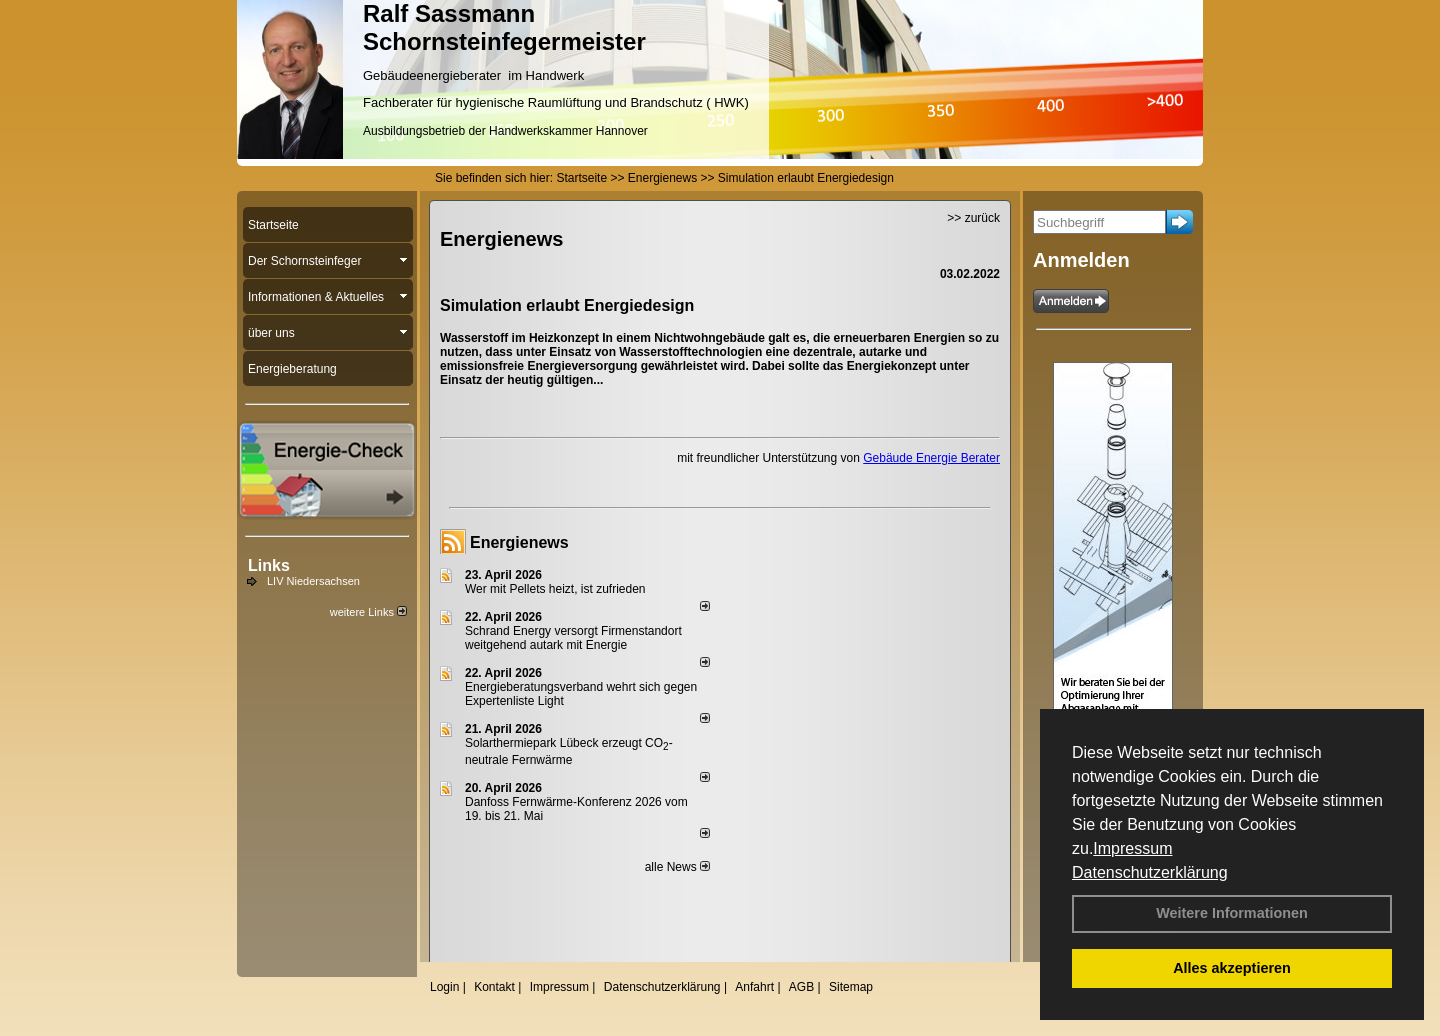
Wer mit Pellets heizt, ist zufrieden (555, 589)
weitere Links (368, 612)
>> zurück (973, 218)
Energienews (519, 542)
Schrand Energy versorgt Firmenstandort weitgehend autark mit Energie (573, 638)
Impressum (1132, 848)
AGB (801, 987)
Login (444, 987)
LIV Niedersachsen (313, 581)
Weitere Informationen (1232, 913)
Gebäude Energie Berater (931, 458)
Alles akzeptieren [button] (1232, 968)
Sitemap (851, 987)
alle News (677, 867)
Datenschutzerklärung (1150, 872)
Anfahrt (754, 987)
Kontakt (494, 987)
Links (269, 565)
